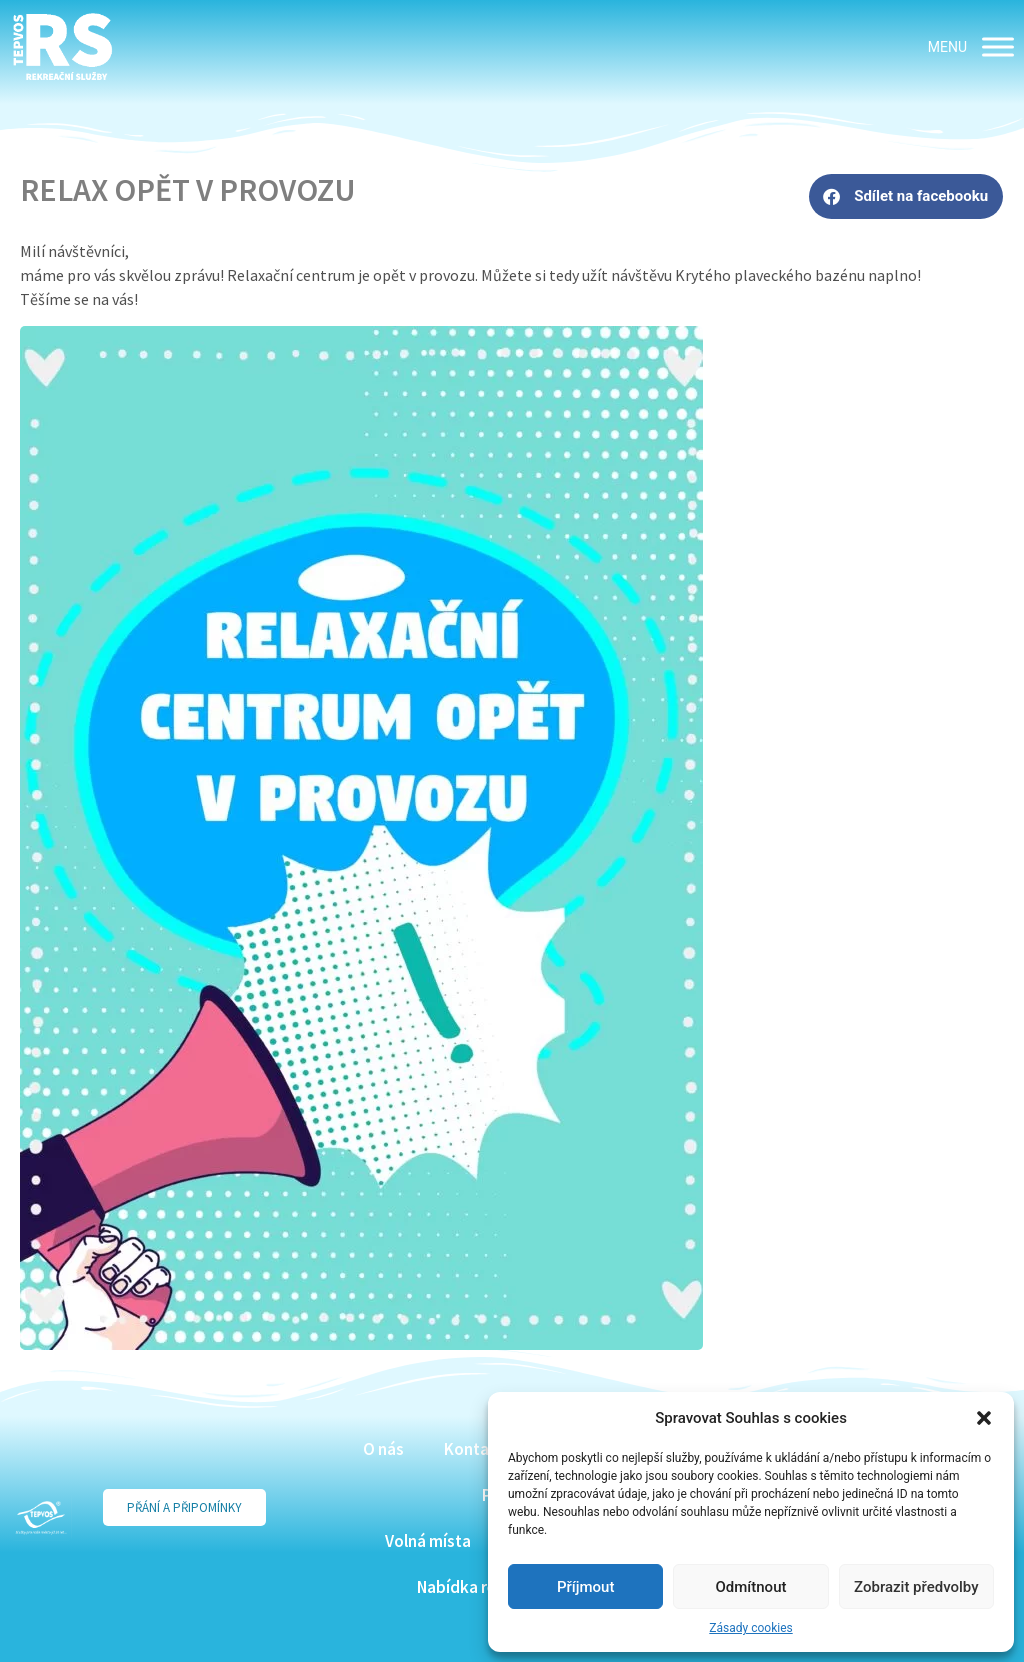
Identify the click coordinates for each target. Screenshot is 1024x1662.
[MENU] (998, 46)
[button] (984, 1418)
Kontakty (478, 1449)
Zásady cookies (750, 1628)
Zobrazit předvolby (916, 1587)
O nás (383, 1449)
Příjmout (585, 1587)
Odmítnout (751, 1587)
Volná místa (428, 1541)
